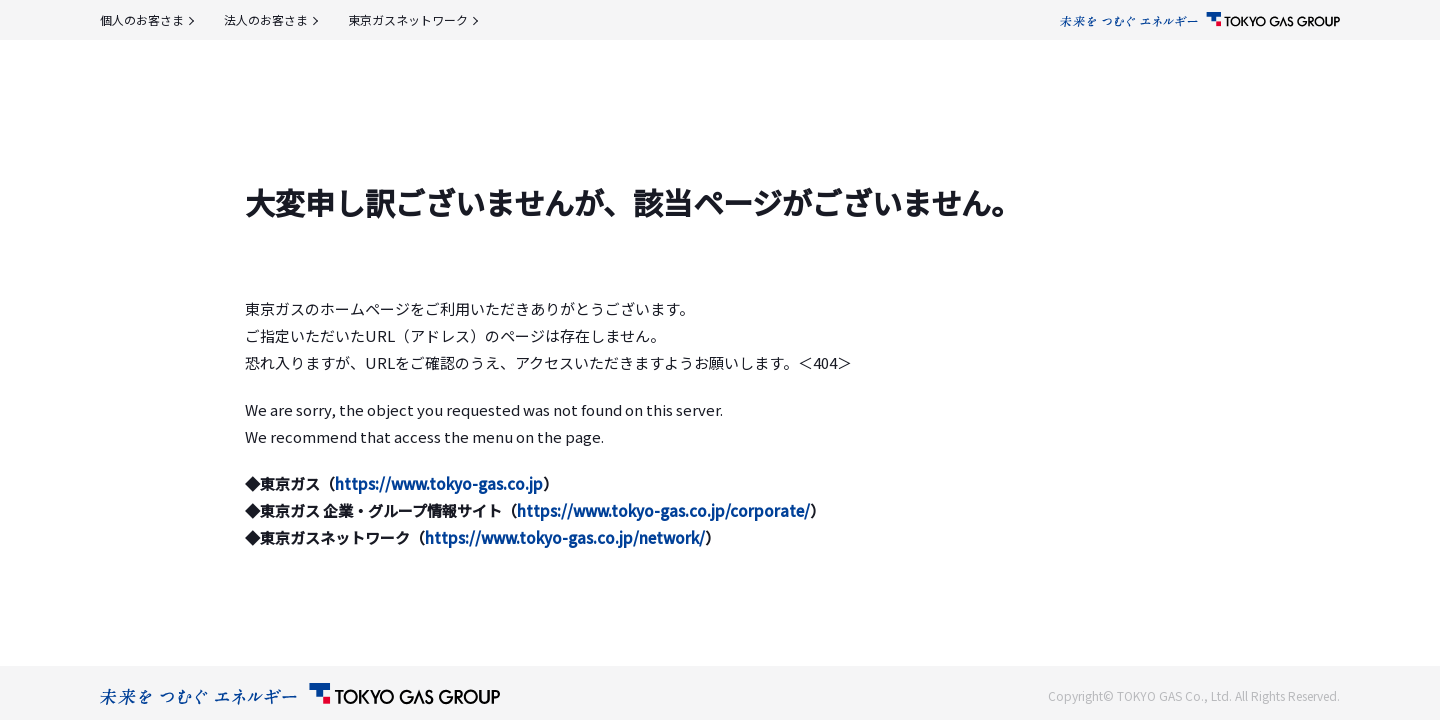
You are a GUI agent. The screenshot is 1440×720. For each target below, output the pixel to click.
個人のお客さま (142, 19)
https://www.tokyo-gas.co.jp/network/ (565, 537)
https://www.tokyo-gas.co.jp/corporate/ (663, 510)
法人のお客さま (266, 19)
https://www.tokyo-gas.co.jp (439, 483)
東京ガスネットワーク (408, 19)
